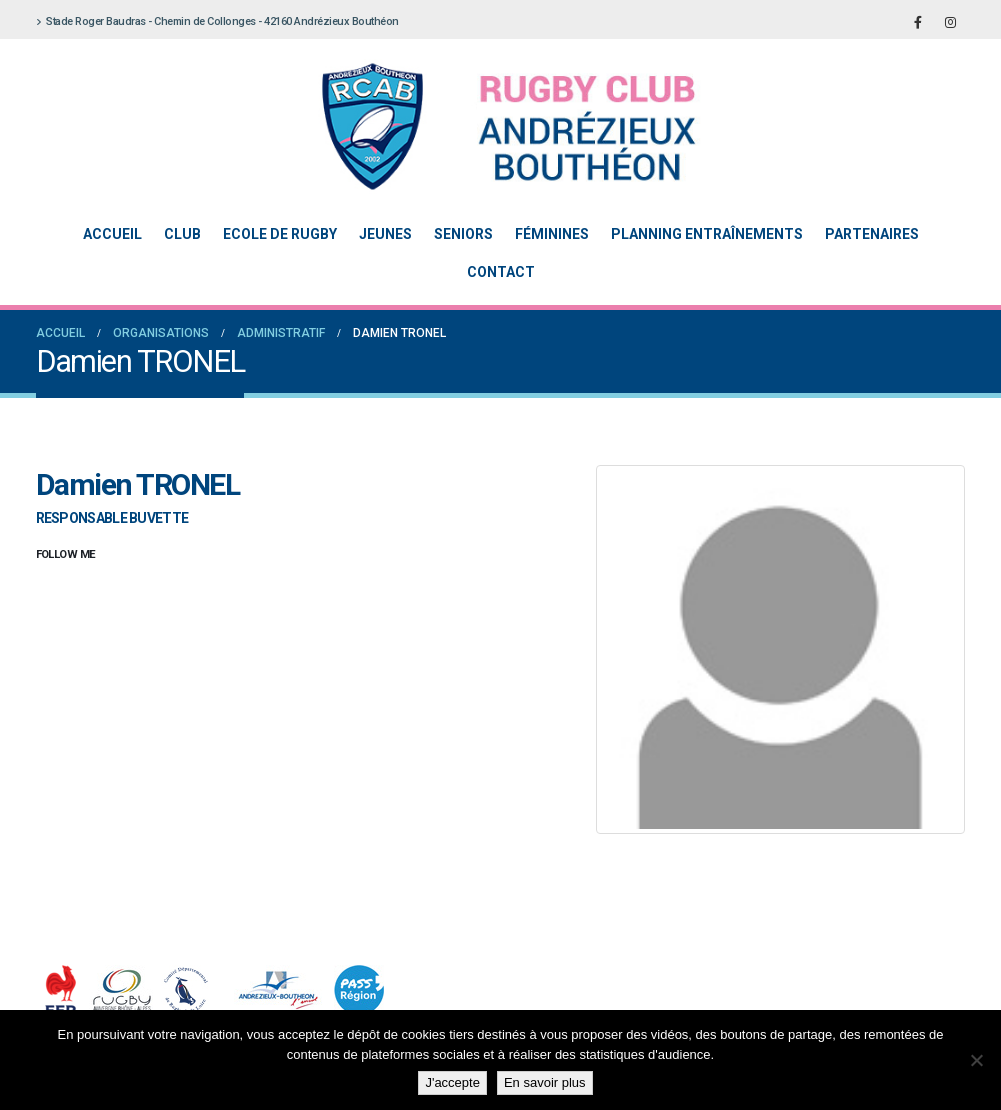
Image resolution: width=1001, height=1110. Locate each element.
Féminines (552, 234)
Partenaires (872, 234)
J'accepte (452, 1082)
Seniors (463, 234)
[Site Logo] (486, 126)
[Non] (976, 1060)
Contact (501, 272)
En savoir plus (545, 1082)
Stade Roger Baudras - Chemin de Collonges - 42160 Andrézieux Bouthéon (217, 21)
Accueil (112, 234)
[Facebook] (918, 22)
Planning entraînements (707, 234)
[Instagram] (951, 22)
